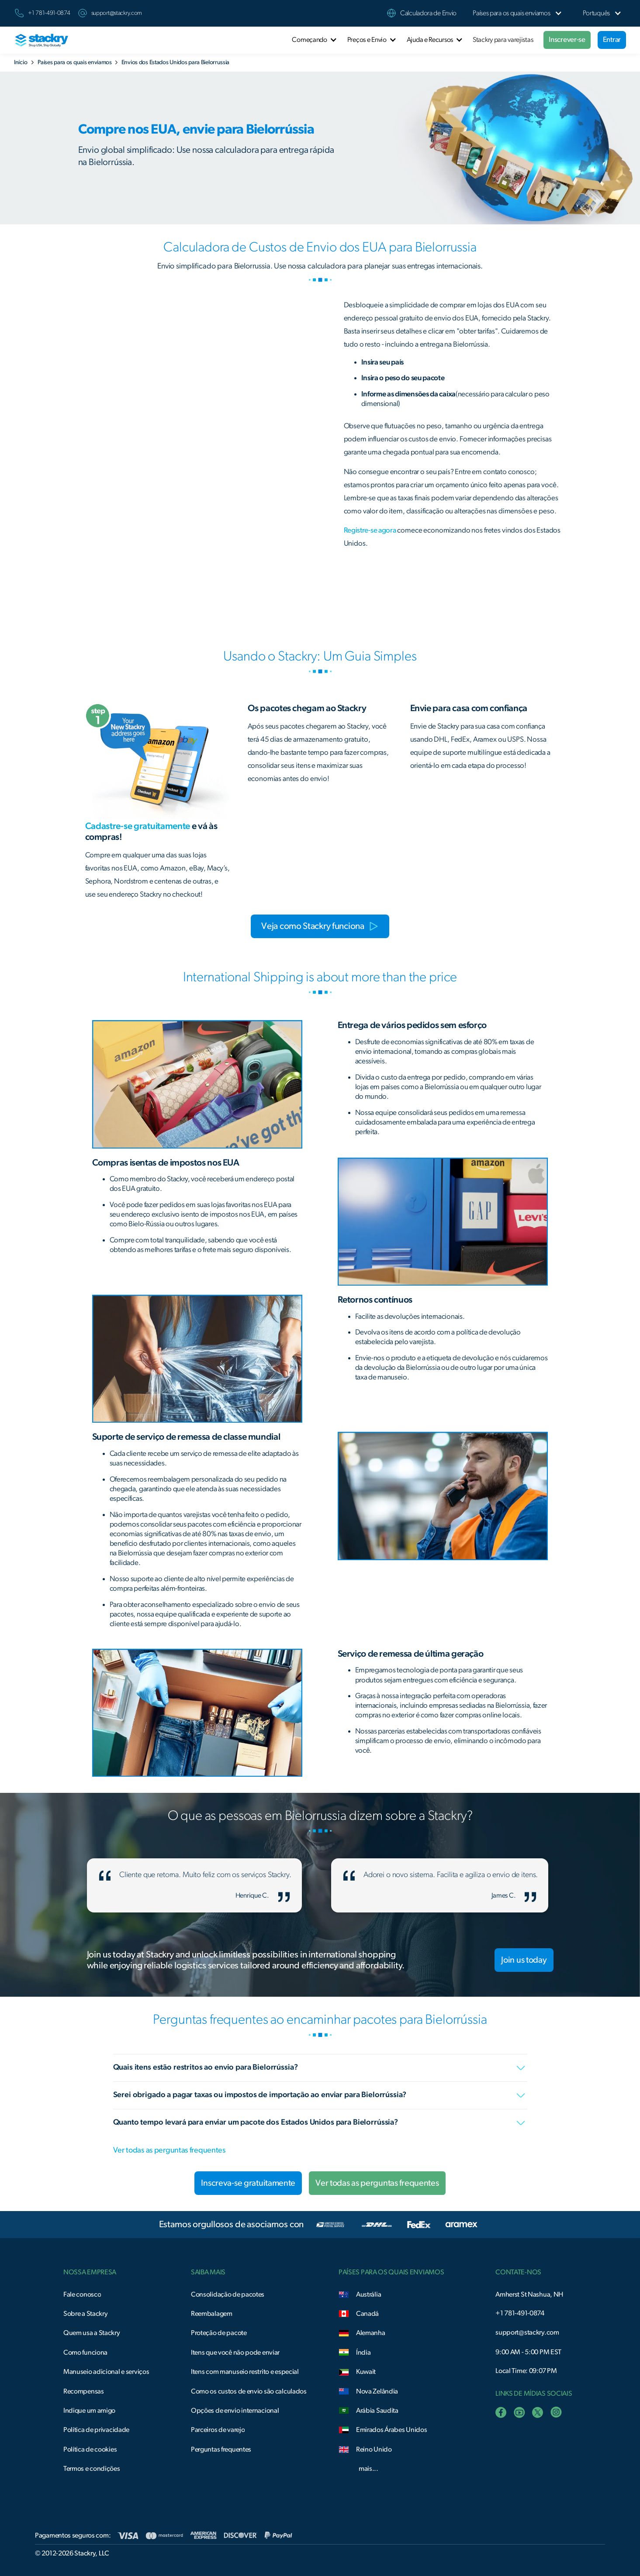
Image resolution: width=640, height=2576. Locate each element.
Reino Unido (374, 2449)
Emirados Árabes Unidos (391, 2429)
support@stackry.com (116, 13)
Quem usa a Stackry (91, 2332)
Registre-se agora (370, 530)
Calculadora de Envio (428, 13)
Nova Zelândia (377, 2391)
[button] (511, 13)
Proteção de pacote (219, 2332)
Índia (363, 2352)
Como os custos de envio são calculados (249, 2391)
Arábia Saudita (377, 2410)
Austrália (368, 2294)
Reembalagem (211, 2313)
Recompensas (83, 2391)
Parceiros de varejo (218, 2429)
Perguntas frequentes (221, 2449)
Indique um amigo (89, 2410)
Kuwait (366, 2371)
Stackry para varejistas (503, 39)
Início (20, 62)
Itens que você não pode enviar (235, 2352)
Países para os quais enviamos (75, 62)
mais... (368, 2468)
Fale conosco (82, 2294)
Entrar (612, 39)
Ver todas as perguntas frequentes (169, 2150)
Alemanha (370, 2332)
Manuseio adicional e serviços (106, 2371)
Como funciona (85, 2352)
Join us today (524, 1960)
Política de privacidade (96, 2429)
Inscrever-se (567, 39)
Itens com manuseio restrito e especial (245, 2371)
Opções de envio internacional (235, 2410)
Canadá (367, 2313)
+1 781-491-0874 (519, 2313)
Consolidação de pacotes (227, 2294)
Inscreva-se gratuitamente (248, 2183)
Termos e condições (91, 2468)
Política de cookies (90, 2449)
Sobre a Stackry (85, 2313)
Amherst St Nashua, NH (529, 2294)
